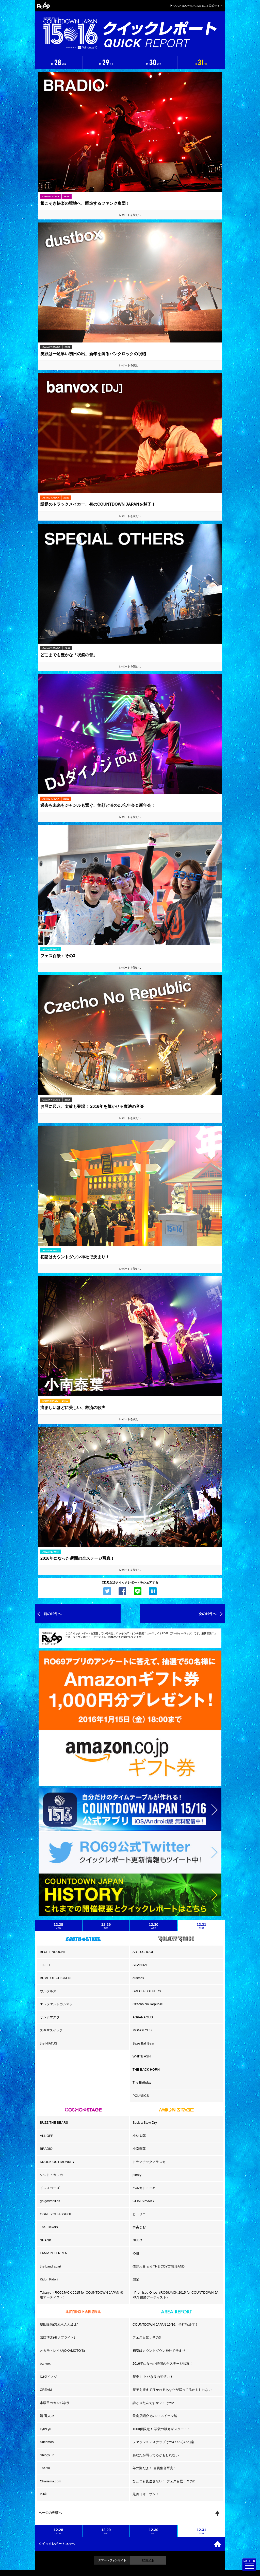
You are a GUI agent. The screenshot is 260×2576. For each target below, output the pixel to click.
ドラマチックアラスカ (149, 2162)
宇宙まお (139, 2227)
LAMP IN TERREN (54, 2253)
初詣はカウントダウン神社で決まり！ (161, 2350)
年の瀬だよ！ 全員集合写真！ (154, 2468)
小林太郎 (139, 2136)
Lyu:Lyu (45, 2429)
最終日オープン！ (146, 2494)
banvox (45, 2363)
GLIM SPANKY (144, 2201)
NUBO (137, 2240)
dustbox (138, 1978)
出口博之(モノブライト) (57, 2337)
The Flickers (49, 2227)
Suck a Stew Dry (145, 2122)
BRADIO (46, 2149)
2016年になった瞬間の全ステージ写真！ (163, 2363)
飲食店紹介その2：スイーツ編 (155, 2416)
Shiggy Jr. (47, 2455)
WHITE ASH (142, 2056)
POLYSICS (141, 2096)
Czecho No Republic (148, 2004)
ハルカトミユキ (144, 2188)
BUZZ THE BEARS (54, 2122)
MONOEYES (142, 2030)
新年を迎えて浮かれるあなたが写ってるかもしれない (172, 2390)
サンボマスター (51, 2017)
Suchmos (47, 2442)
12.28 (58, 1925)
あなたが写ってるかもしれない (156, 2455)
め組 (136, 2253)
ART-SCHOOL (143, 1952)
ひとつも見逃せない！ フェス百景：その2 (164, 2481)
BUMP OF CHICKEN (55, 1978)
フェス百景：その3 (147, 2337)
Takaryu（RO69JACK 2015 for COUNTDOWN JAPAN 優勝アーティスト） (81, 2295)
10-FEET (46, 1965)
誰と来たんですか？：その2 (153, 2403)
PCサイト (148, 2560)
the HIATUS (48, 2043)
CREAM (46, 2390)
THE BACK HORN (146, 2069)
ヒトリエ (139, 2214)
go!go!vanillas (50, 2201)
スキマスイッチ (51, 2030)
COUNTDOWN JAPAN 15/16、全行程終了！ (165, 2324)
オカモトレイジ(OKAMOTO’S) (62, 2350)
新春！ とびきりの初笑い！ (153, 2377)
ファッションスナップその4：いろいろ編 (163, 2442)
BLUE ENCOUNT (53, 1952)
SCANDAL (140, 1965)
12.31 (201, 1925)
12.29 (106, 1925)
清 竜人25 (47, 2416)
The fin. (45, 2468)
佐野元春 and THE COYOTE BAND (159, 2266)
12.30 (153, 1925)
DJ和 (43, 2494)
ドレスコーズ (50, 2188)
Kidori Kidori (49, 2279)
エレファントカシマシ (56, 2004)
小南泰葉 (139, 2149)
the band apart (50, 2266)
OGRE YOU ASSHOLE (57, 2214)
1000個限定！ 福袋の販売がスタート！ (161, 2429)
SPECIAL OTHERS (147, 1991)
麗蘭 (136, 2279)
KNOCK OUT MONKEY (57, 2162)
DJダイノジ (48, 2377)
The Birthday (142, 2082)
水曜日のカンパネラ (55, 2403)
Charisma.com (50, 2481)
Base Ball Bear (143, 2043)
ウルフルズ (48, 1991)
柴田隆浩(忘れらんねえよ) (59, 2324)
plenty (137, 2175)
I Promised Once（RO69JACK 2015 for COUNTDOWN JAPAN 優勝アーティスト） (175, 2295)
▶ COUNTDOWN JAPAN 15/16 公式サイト (196, 5)
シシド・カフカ (51, 2175)
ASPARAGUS (143, 2017)
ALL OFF (46, 2136)
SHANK (45, 2240)
